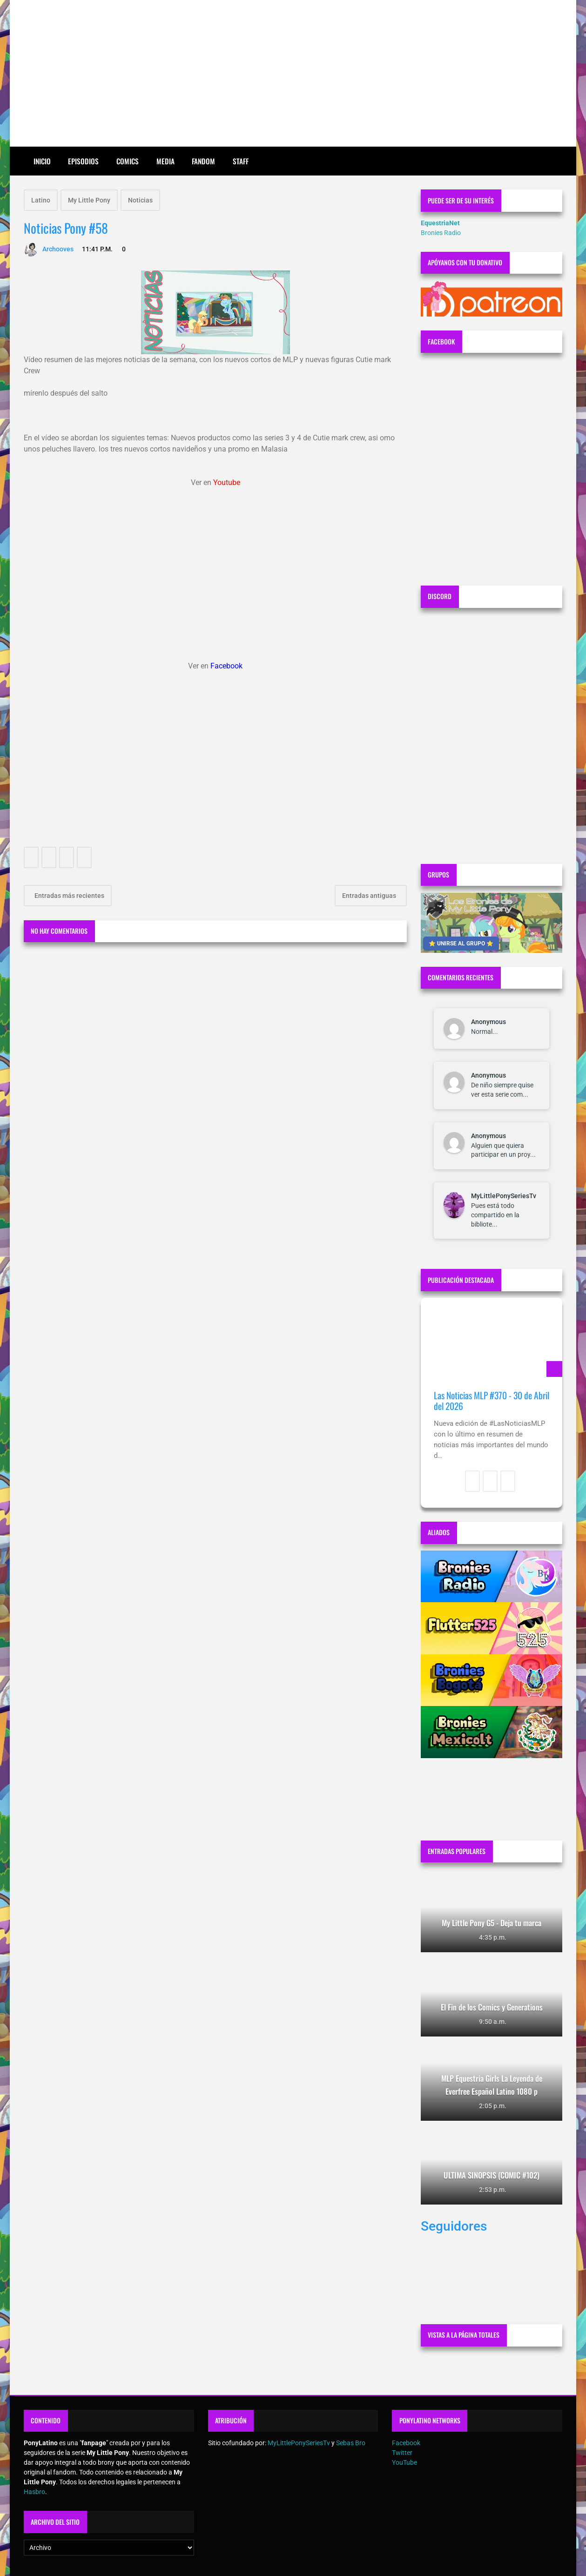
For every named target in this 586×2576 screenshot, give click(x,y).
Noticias (140, 200)
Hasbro (34, 2491)
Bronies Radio (441, 232)
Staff (241, 161)
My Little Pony (89, 200)
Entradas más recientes (68, 895)
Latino (40, 200)
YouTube (404, 2462)
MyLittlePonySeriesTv (503, 1196)
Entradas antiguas (369, 895)
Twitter (402, 2452)
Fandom (203, 161)
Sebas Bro (350, 2443)
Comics (127, 161)
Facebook (406, 2443)
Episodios (83, 161)
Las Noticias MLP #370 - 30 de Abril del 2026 (491, 1401)
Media (165, 161)
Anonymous (488, 1021)
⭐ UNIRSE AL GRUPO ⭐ (461, 943)
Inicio (42, 161)
